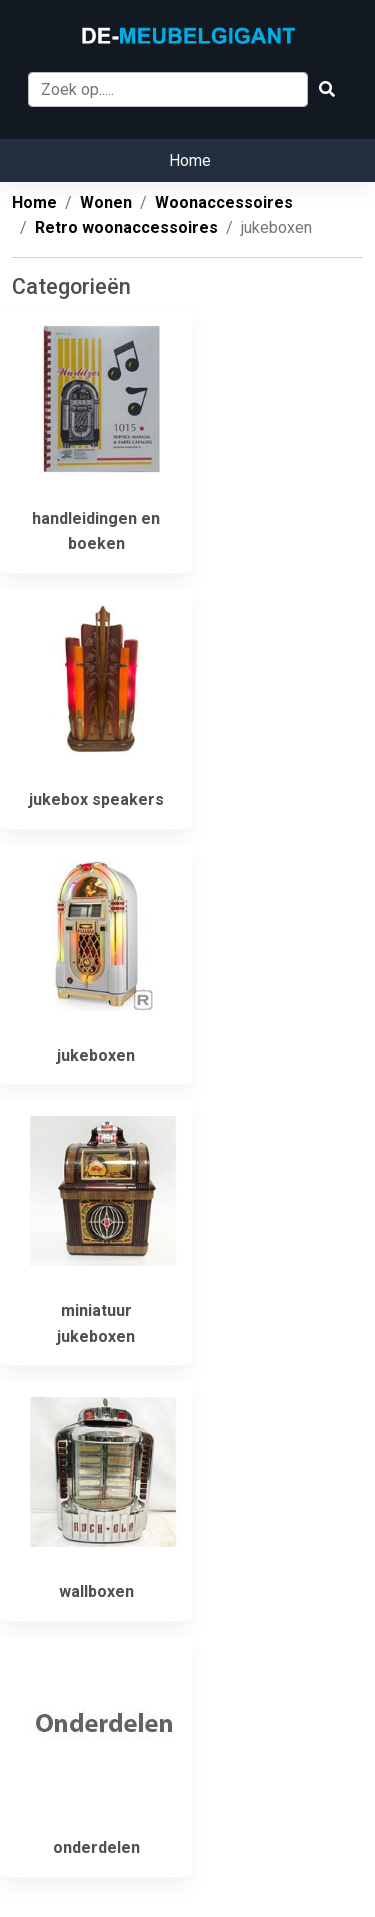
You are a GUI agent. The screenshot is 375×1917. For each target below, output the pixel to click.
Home (190, 160)
